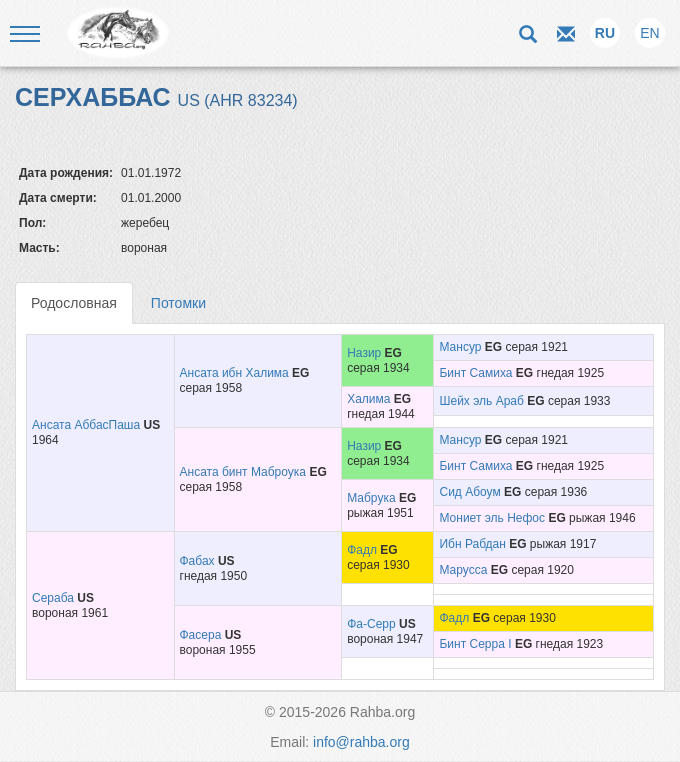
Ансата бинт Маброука (243, 472)
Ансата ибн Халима (234, 373)
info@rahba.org (361, 742)
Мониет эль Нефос (492, 518)
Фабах (197, 561)
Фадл (362, 550)
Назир (364, 353)
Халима (368, 399)
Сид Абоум (469, 492)
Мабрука (371, 498)
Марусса (463, 570)
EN (649, 33)
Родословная (74, 303)
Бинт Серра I (475, 644)
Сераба (53, 598)
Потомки (178, 303)
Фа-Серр (371, 624)
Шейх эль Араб (481, 401)
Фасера (201, 635)
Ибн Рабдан (472, 544)
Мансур (460, 347)
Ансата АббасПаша (86, 425)
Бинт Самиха (475, 373)
